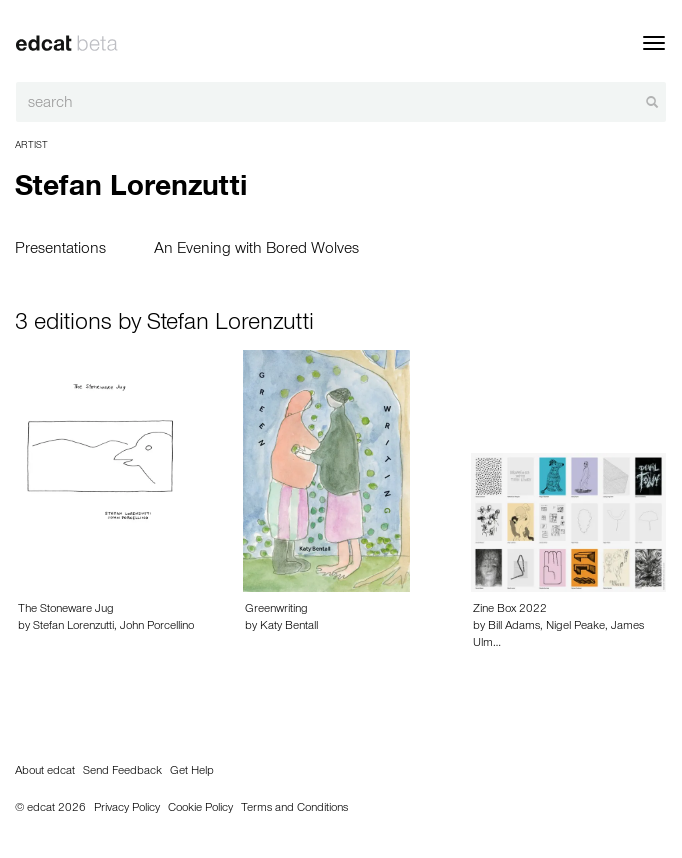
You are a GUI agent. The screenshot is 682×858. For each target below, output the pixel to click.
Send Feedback (122, 772)
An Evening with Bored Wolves (256, 250)
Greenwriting (276, 610)
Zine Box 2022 (510, 610)
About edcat (45, 772)
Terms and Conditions (294, 809)
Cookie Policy (200, 809)
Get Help (192, 772)
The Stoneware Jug (66, 610)
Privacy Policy (127, 809)
